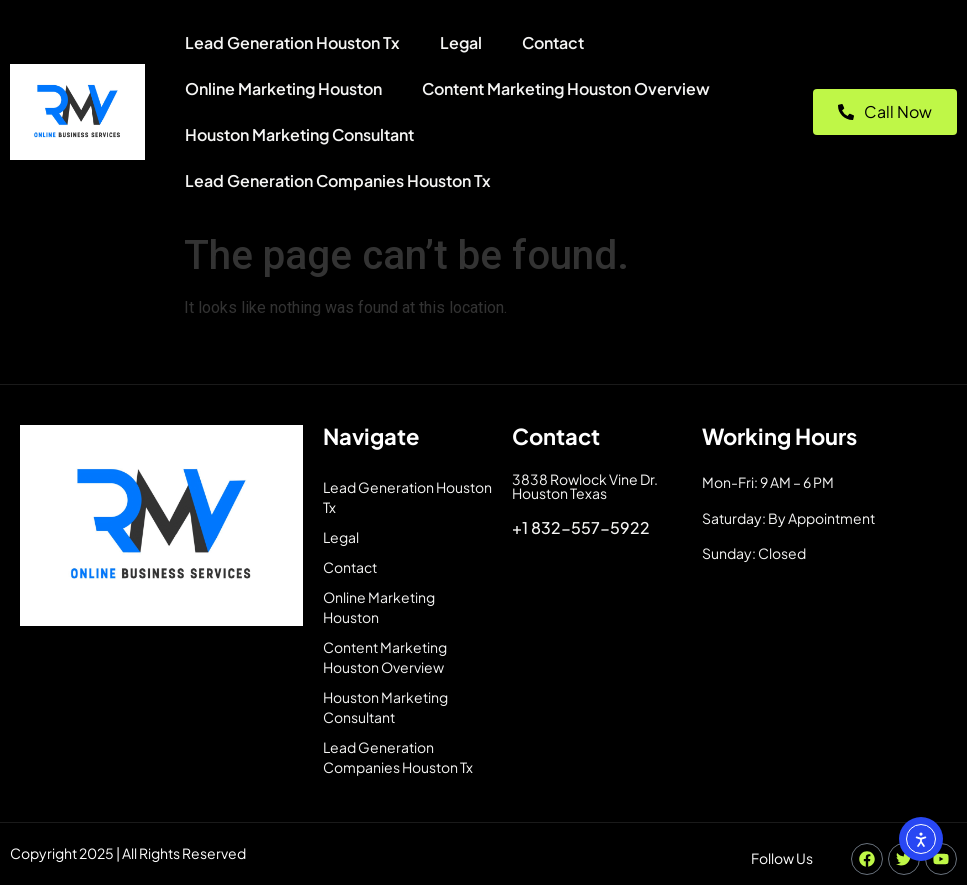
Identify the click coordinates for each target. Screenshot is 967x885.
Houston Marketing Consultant (299, 134)
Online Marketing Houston (283, 88)
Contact (553, 42)
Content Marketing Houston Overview (566, 88)
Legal (461, 42)
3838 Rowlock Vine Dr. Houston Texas (585, 486)
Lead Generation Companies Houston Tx (338, 180)
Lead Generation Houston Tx (292, 42)
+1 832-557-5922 (581, 527)
